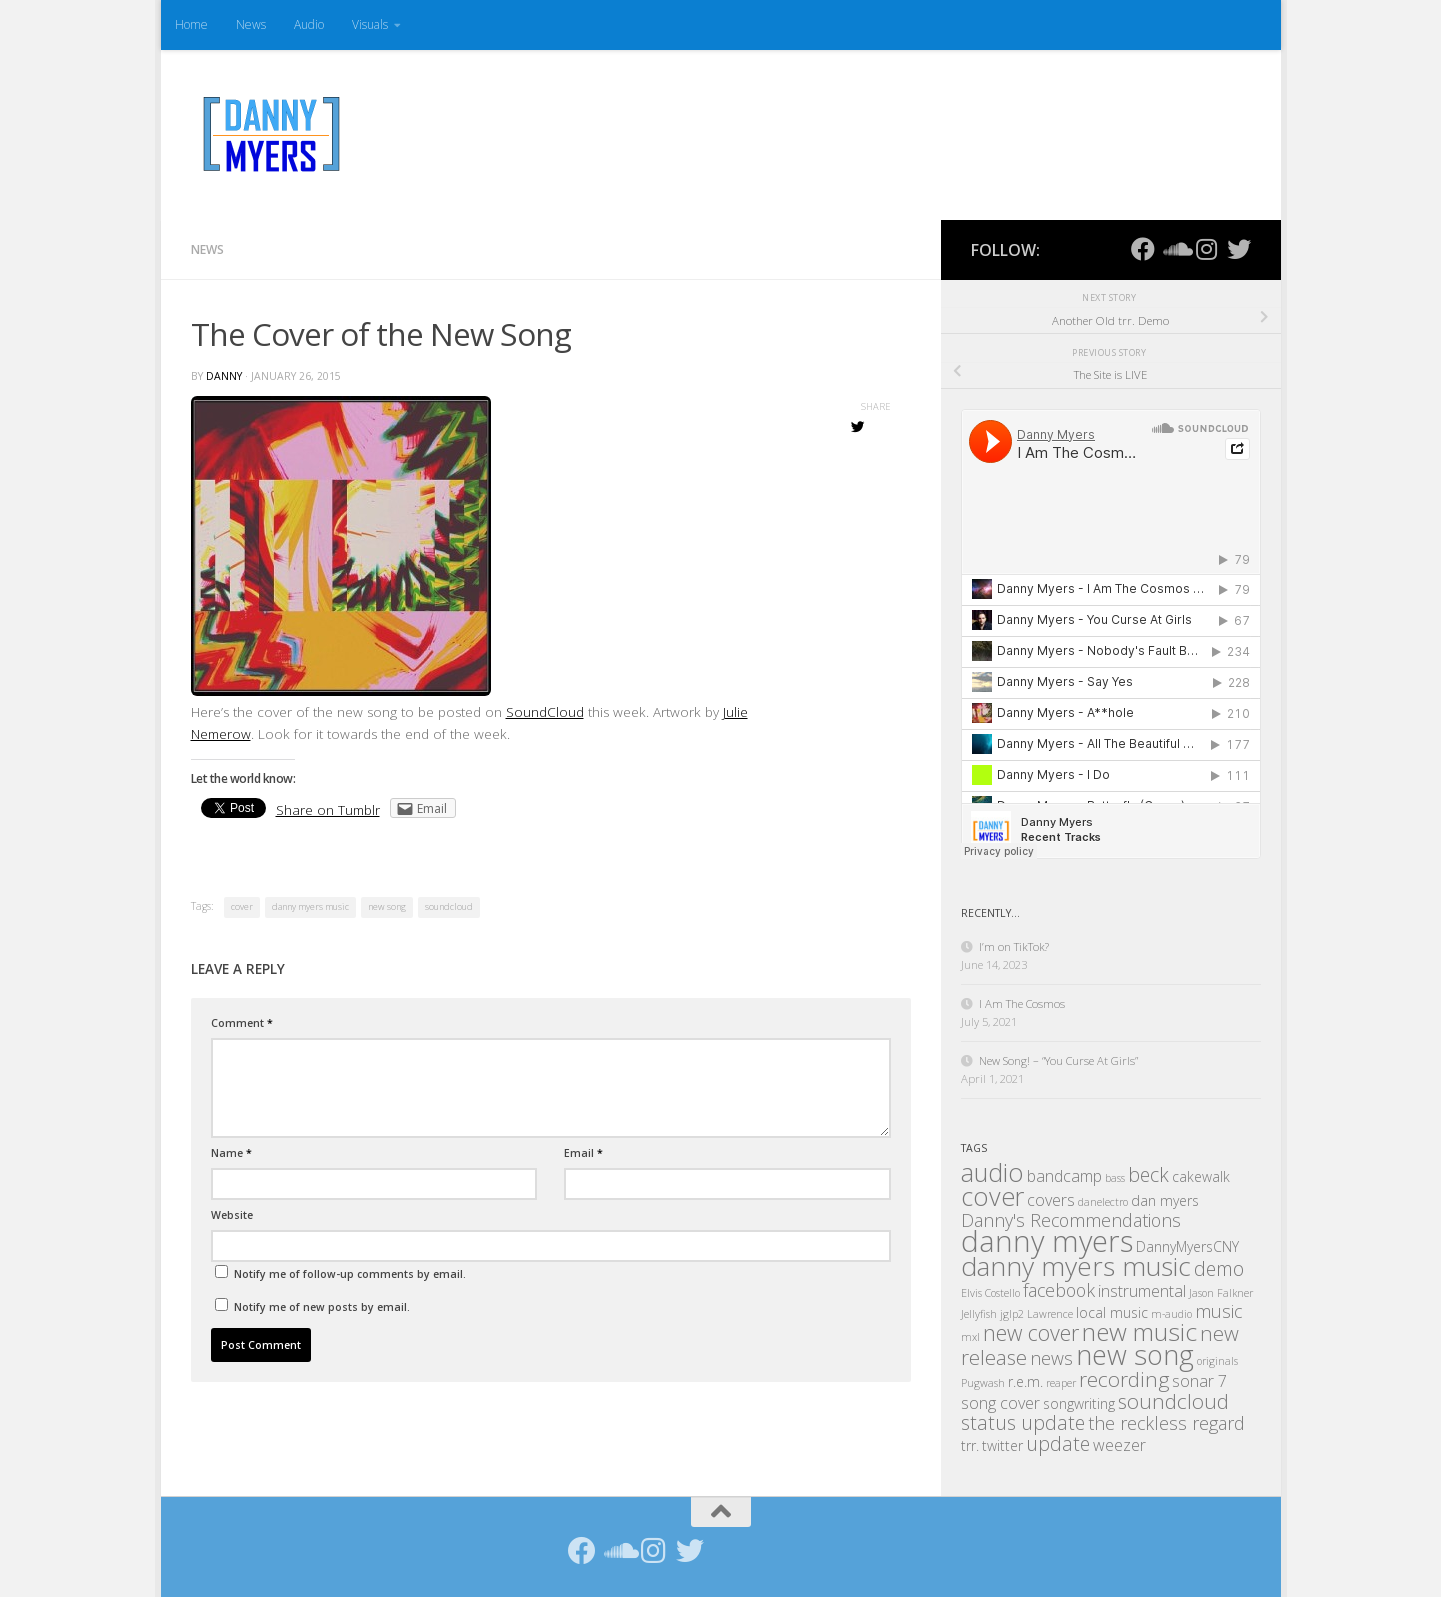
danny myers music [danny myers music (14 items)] (1076, 1266)
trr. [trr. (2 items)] (970, 1445)
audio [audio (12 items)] (992, 1172)
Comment (242, 1023)
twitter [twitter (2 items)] (1002, 1445)
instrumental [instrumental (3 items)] (1142, 1291)
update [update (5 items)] (1058, 1443)
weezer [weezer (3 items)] (1119, 1445)
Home (191, 24)
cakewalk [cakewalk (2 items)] (1201, 1176)
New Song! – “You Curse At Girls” (1058, 1060)
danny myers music (310, 906)
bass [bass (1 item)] (1115, 1178)
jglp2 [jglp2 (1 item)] (1012, 1314)
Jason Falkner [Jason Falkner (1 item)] (1221, 1293)
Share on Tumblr (328, 810)
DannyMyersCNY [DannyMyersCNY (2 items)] (1187, 1246)
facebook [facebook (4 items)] (1059, 1290)
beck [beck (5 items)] (1148, 1174)
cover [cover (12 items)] (992, 1196)
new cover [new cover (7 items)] (1031, 1332)
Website (232, 1215)
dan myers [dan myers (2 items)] (1165, 1200)
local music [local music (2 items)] (1112, 1312)
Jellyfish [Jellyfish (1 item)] (979, 1314)
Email (583, 1153)
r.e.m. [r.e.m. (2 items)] (1025, 1381)
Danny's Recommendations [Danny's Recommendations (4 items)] (1071, 1220)
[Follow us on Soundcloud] (1175, 249)
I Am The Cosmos (1022, 1003)
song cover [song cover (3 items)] (1000, 1403)
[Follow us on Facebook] (1143, 249)
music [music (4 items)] (1218, 1311)
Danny (224, 376)
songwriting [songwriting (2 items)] (1079, 1403)
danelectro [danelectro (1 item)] (1103, 1202)
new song (387, 906)
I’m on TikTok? (1014, 946)
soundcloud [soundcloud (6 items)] (1173, 1401)
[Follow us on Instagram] (1207, 249)
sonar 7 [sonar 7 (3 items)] (1199, 1381)
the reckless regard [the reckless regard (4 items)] (1166, 1423)
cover (242, 906)
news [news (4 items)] (1051, 1358)
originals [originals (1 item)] (1217, 1361)
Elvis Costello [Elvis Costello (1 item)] (990, 1293)
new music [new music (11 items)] (1139, 1331)
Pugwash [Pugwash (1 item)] (983, 1383)
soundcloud (449, 906)
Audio (309, 24)
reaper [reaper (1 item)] (1061, 1383)
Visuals (370, 24)
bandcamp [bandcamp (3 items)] (1064, 1176)
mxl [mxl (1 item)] (970, 1337)
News (251, 24)
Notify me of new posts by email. (322, 1307)
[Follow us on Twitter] (1239, 249)
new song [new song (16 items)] (1135, 1354)
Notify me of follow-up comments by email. (350, 1274)
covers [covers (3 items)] (1051, 1200)
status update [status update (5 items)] (1023, 1422)
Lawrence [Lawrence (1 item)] (1050, 1314)
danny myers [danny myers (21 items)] (1047, 1241)
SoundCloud (545, 712)
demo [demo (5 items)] (1219, 1268)
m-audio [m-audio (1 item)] (1171, 1314)
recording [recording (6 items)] (1124, 1379)
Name (231, 1153)
